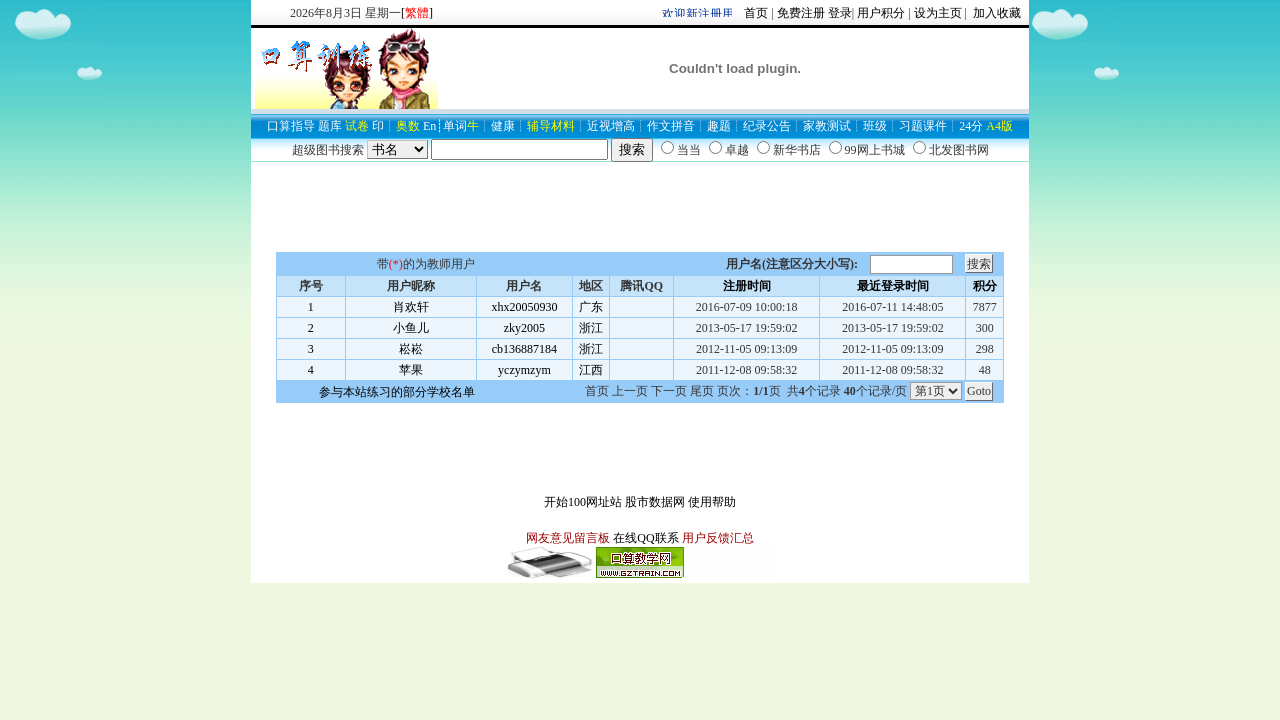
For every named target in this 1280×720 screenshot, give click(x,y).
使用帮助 (712, 502)
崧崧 (411, 349)
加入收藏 (995, 13)
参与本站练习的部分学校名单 (397, 392)
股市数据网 (655, 502)
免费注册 (801, 13)
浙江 (591, 328)
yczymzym (524, 370)
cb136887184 (524, 349)
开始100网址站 (583, 502)
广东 (591, 307)
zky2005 (524, 328)
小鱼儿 (411, 328)
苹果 (411, 370)
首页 (756, 13)
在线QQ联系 (645, 538)
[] (417, 13)
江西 (591, 370)
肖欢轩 (411, 307)
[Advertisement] (640, 207)
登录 (840, 13)
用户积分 (881, 13)
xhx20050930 (524, 307)
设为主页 (938, 13)
